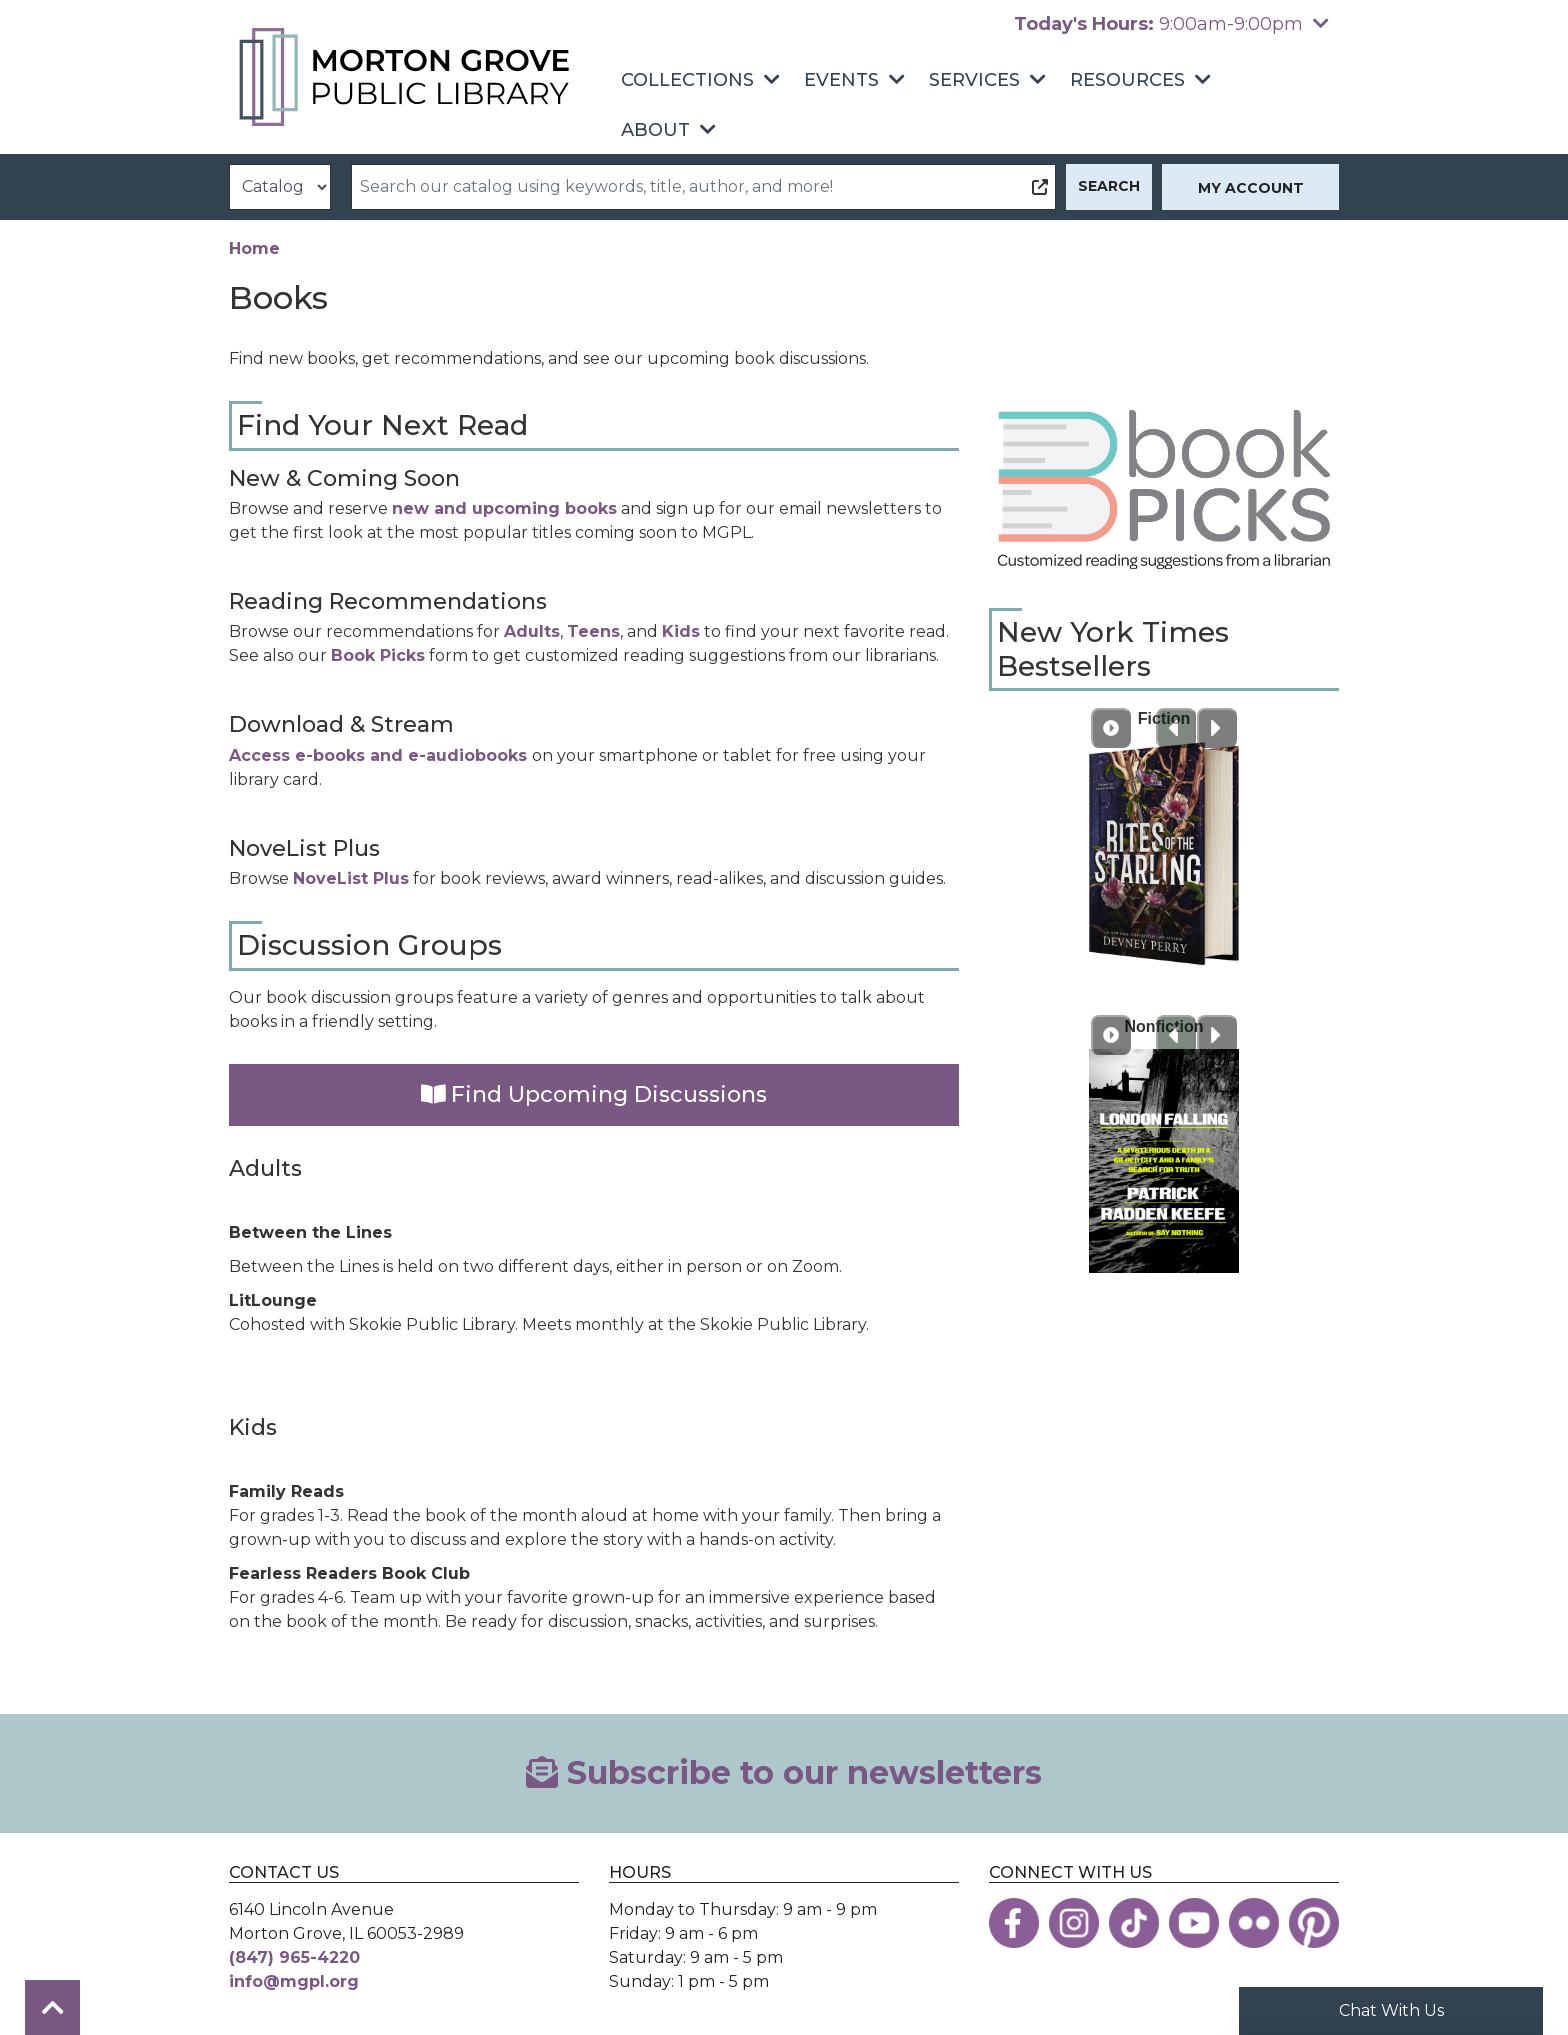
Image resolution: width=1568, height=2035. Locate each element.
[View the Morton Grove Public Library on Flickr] (1254, 1923)
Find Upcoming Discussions (594, 1094)
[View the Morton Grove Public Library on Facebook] (1014, 1923)
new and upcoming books (504, 508)
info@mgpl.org (294, 1981)
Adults (532, 631)
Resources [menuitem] (1127, 80)
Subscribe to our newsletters (784, 1772)
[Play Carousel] (1111, 728)
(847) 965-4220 (294, 1957)
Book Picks (378, 655)
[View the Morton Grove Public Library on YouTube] (1194, 1923)
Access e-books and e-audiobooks (380, 755)
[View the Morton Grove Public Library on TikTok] (1134, 1923)
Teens (593, 631)
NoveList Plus (351, 878)
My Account (1251, 188)
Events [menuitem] (841, 80)
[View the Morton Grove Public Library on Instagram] (1074, 1923)
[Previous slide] (1176, 728)
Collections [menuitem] (687, 80)
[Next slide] (1217, 728)
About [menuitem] (655, 130)
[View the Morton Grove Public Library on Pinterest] (1314, 1923)
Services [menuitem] (974, 80)
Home (254, 248)
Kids (681, 631)
